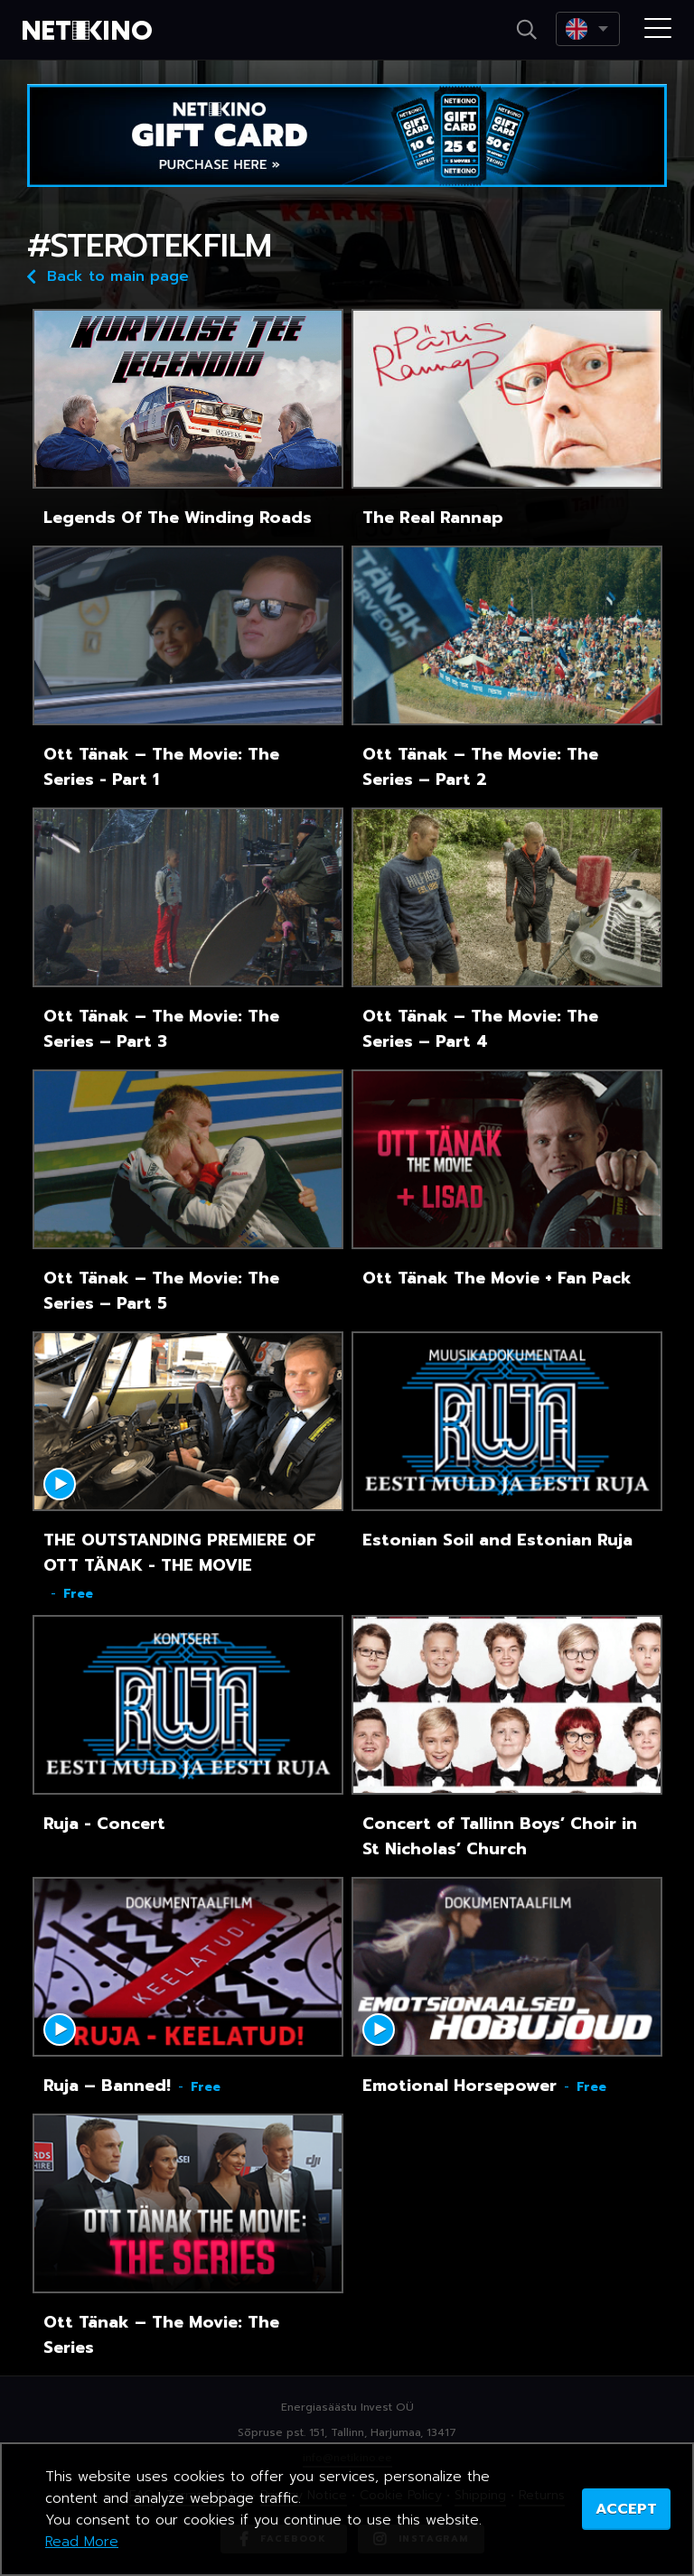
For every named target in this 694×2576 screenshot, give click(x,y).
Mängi (59, 1484)
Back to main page (108, 275)
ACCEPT (626, 2509)
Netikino (90, 31)
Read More (81, 2542)
